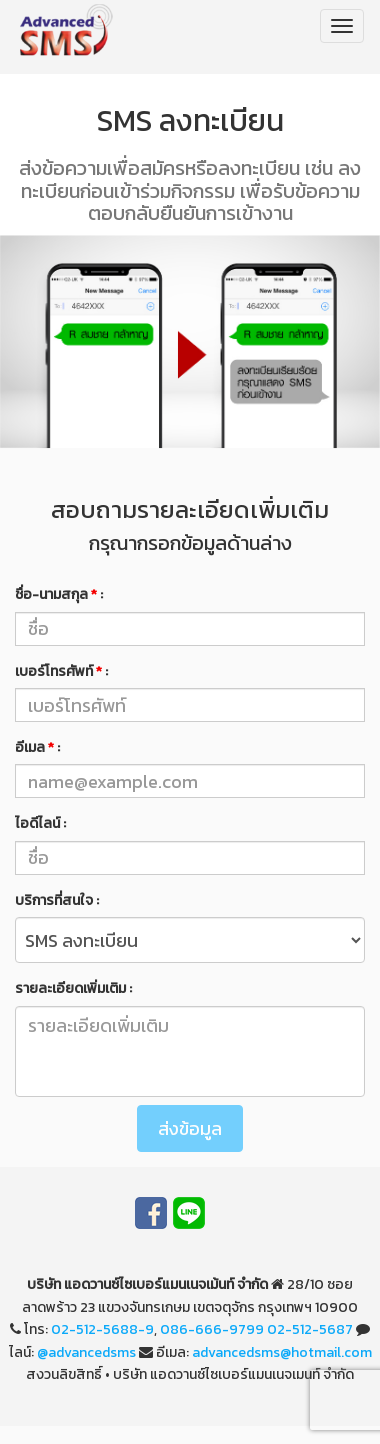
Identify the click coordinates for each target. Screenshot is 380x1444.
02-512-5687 (310, 1329)
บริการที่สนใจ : (57, 900)
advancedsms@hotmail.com (282, 1352)
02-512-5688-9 (102, 1329)
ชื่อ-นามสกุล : (59, 594)
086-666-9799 (212, 1329)
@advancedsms (86, 1352)
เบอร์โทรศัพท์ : (61, 671)
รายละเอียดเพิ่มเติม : (73, 988)
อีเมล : (37, 747)
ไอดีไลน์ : (40, 823)
